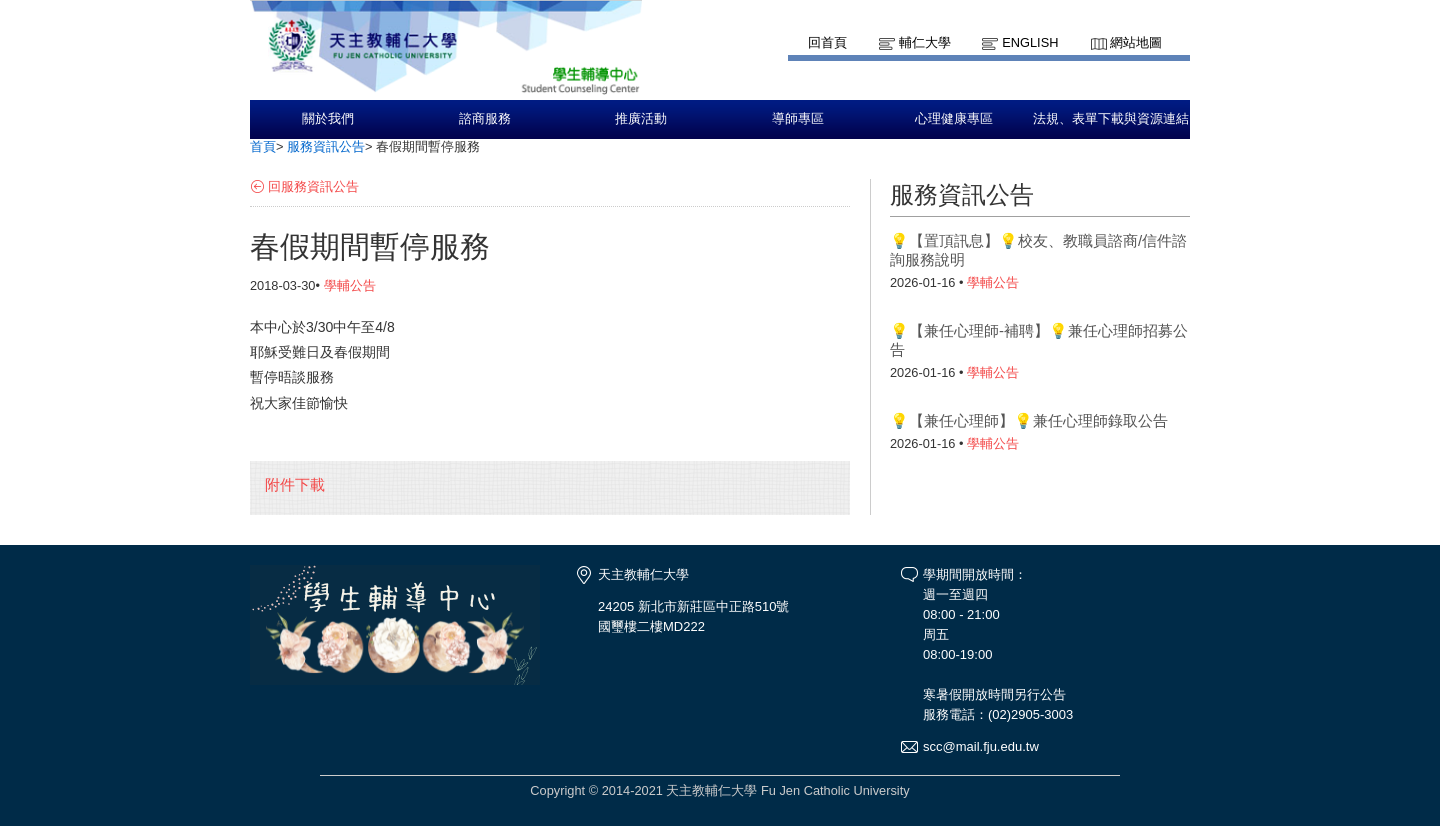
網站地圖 (1136, 42)
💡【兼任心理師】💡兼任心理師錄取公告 (1029, 420)
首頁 (263, 146)
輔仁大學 (925, 42)
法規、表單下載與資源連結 (1111, 119)
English (1030, 42)
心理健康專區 (954, 119)
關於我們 (328, 119)
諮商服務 (485, 119)
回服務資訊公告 (313, 186)
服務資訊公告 (326, 146)
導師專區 (798, 119)
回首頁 (827, 42)
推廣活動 (641, 119)
